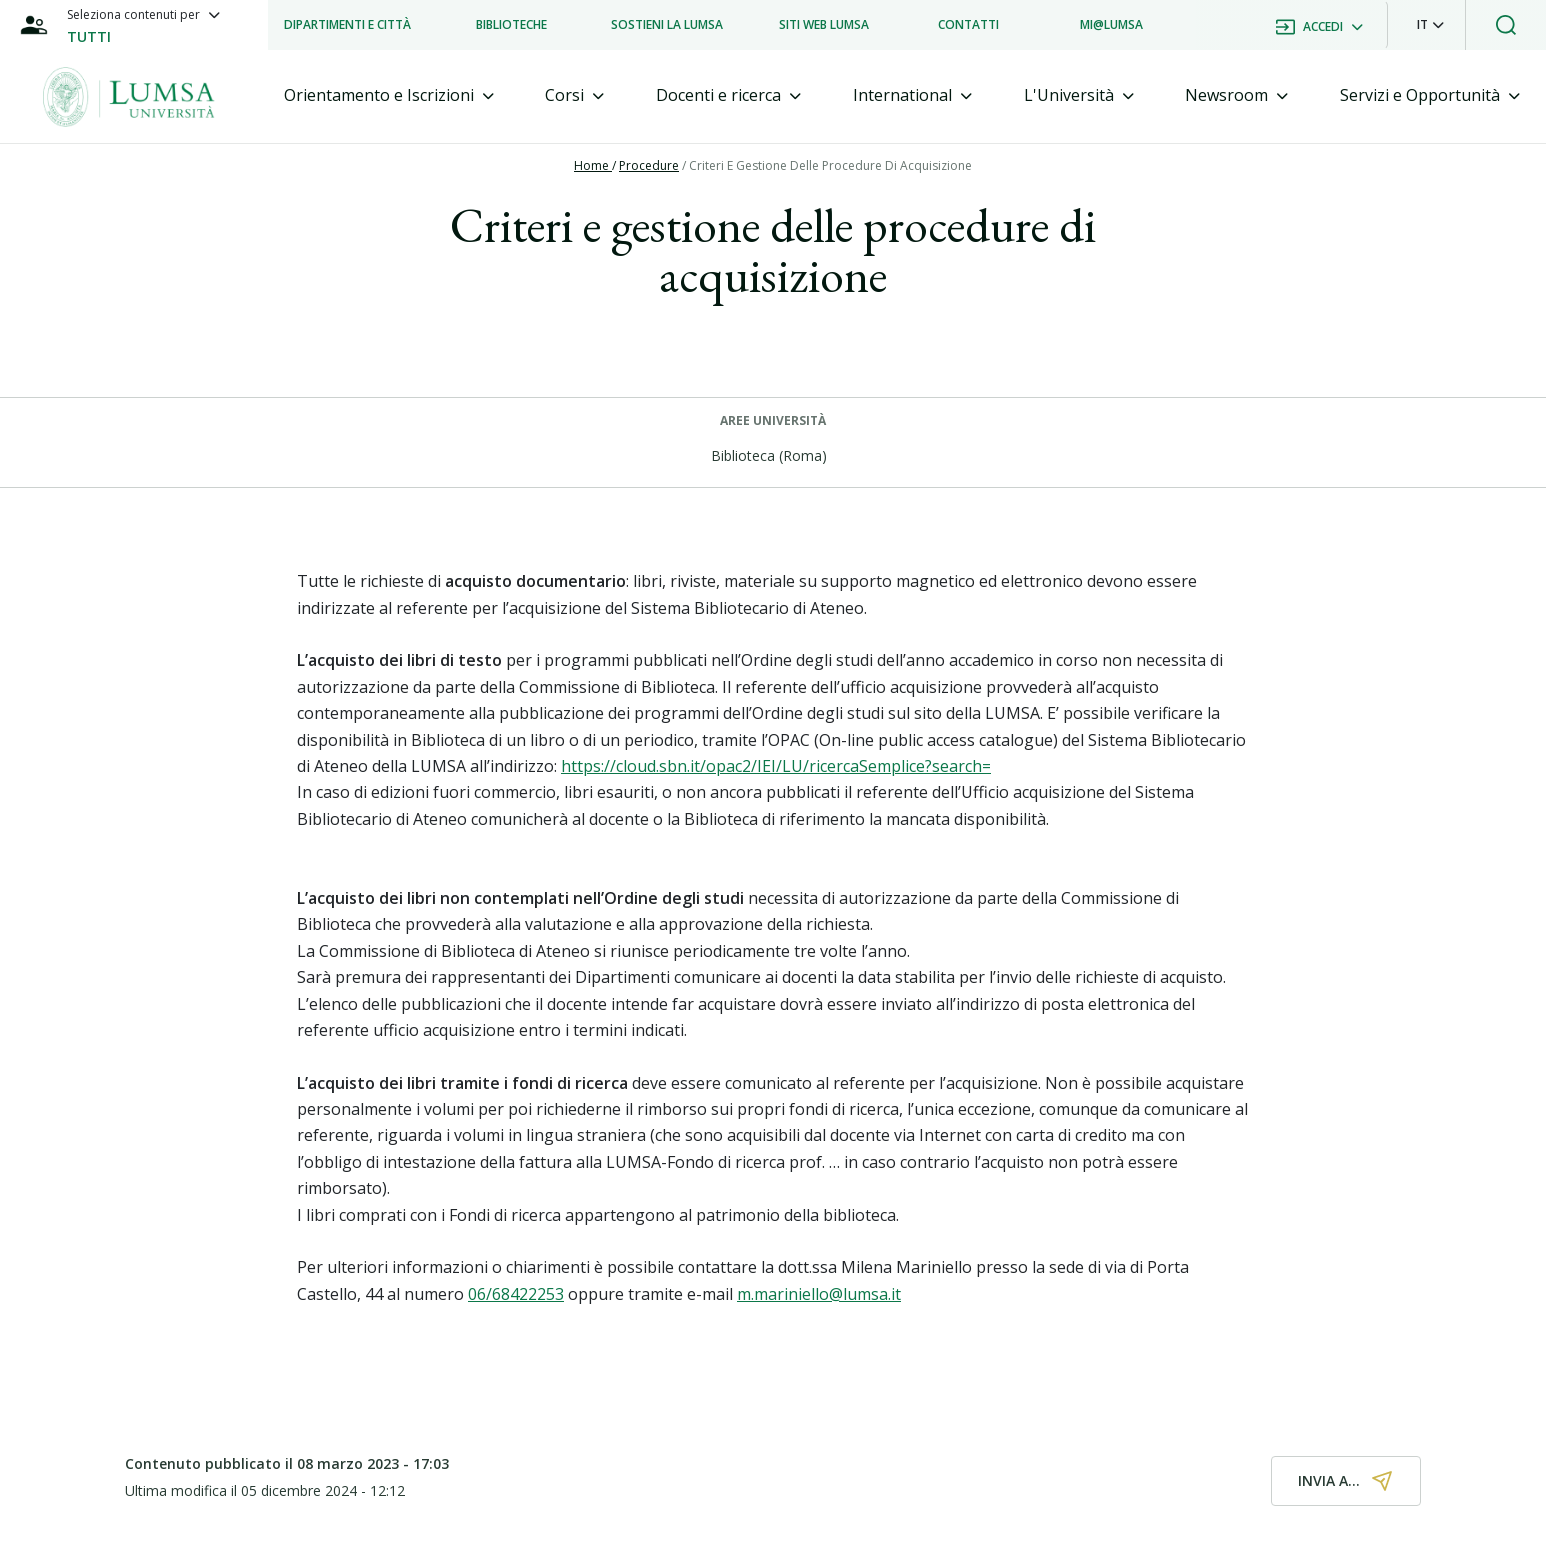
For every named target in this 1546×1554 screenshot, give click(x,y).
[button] (1430, 25)
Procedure (649, 165)
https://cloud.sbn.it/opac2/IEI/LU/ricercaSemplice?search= (776, 766)
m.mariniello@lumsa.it (819, 1294)
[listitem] (347, 25)
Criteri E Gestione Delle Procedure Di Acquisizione (830, 165)
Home (593, 165)
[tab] (389, 95)
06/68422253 (516, 1294)
